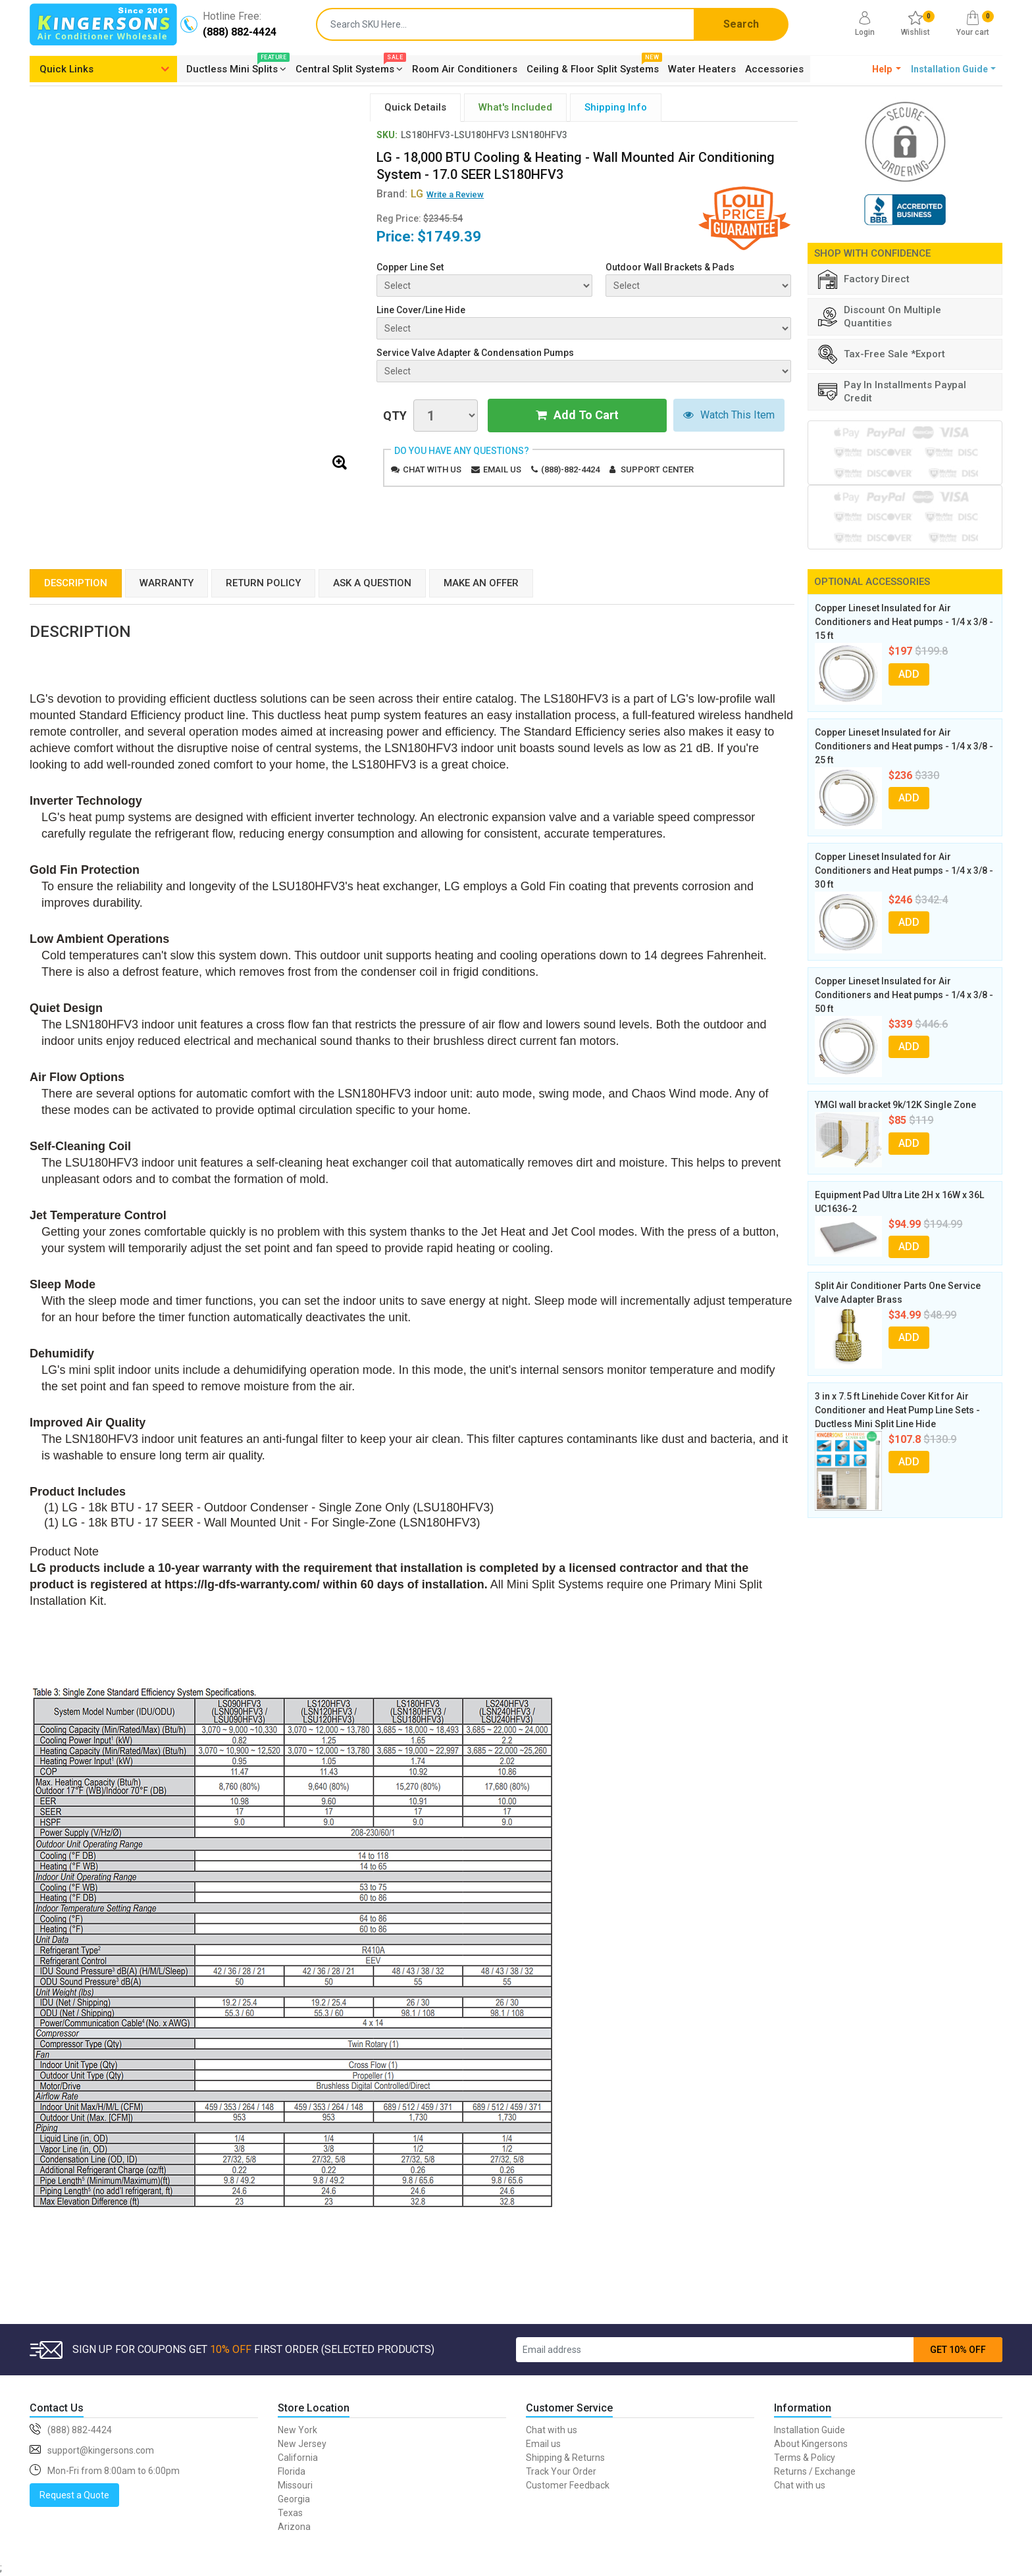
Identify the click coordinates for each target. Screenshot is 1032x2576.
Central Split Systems (349, 67)
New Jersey (302, 2443)
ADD (908, 674)
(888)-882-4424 (570, 469)
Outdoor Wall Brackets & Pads (670, 267)
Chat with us (432, 469)
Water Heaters (702, 69)
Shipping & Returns (565, 2457)
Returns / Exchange (815, 2471)
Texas (290, 2513)
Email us (502, 469)
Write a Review (455, 194)
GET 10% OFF (958, 2349)
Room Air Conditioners (464, 69)
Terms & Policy (804, 2457)
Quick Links (66, 69)
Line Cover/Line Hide (420, 310)
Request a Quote (74, 2495)
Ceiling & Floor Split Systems (593, 67)
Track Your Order (561, 2471)
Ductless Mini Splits (236, 67)
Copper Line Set (410, 267)
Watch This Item (729, 415)
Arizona (294, 2526)
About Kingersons (811, 2443)
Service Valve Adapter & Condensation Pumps (475, 352)
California (298, 2457)
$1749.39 (449, 236)
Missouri (295, 2485)
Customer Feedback (567, 2485)
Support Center (657, 469)
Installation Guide (809, 2430)
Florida (291, 2471)
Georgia (294, 2499)
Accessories (774, 69)
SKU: (387, 135)
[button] (887, 69)
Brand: (399, 194)
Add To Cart (577, 415)
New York (297, 2430)
